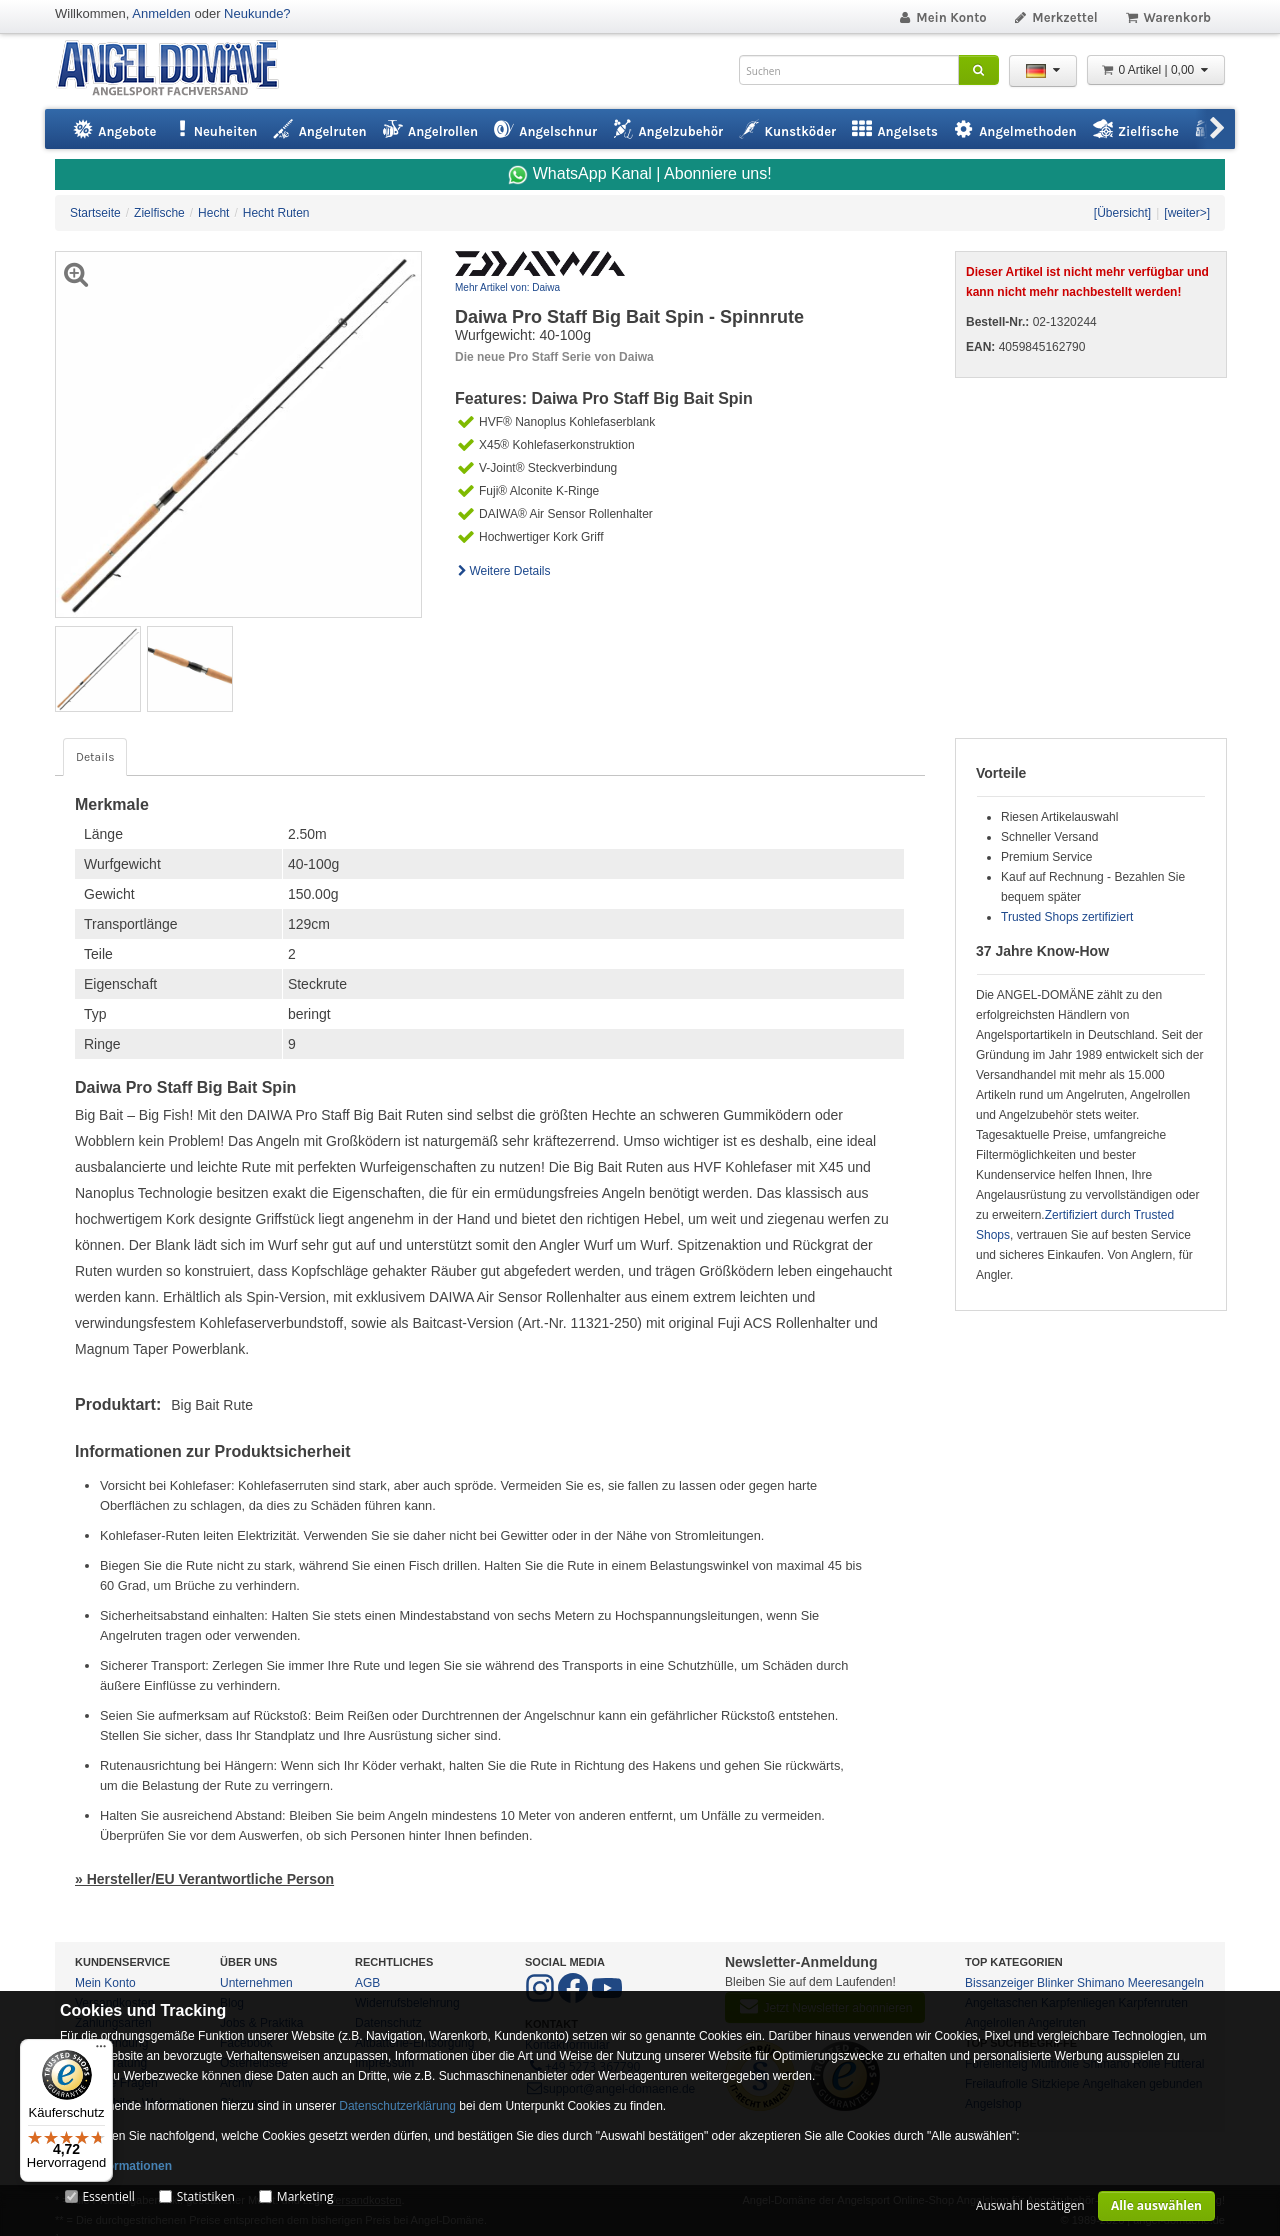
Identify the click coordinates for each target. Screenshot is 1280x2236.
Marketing (305, 2196)
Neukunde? (257, 13)
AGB (367, 1983)
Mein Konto (942, 17)
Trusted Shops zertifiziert (1067, 917)
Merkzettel (1055, 17)
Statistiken (206, 2196)
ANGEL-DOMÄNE (177, 69)
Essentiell (108, 2196)
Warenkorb (1167, 17)
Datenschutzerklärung (397, 2106)
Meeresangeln (1166, 1983)
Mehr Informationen (116, 2166)
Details (95, 757)
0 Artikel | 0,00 (1156, 70)
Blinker (1055, 1983)
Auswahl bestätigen (1030, 2205)
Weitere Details (503, 571)
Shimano (1100, 1983)
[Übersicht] (1122, 213)
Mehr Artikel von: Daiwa (507, 287)
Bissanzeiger (999, 1983)
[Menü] (101, 2051)
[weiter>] (1187, 213)
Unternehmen (256, 1983)
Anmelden (161, 13)
